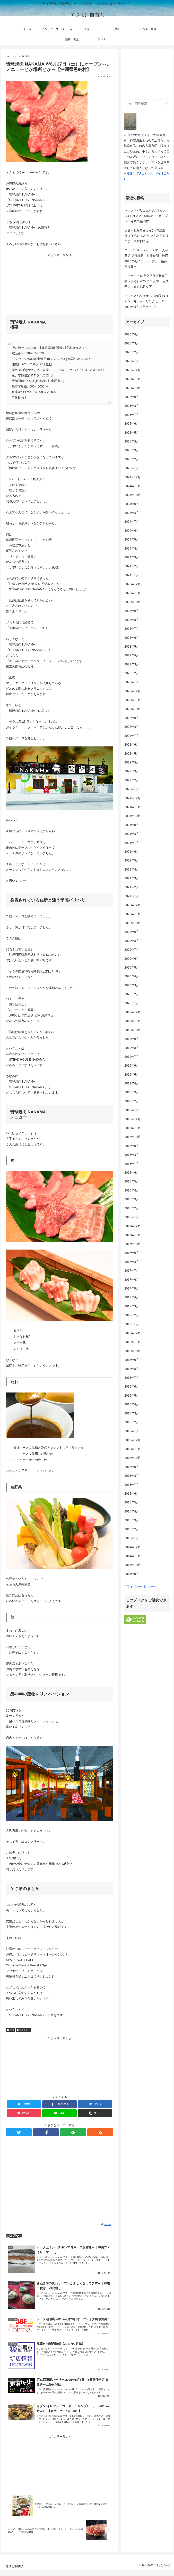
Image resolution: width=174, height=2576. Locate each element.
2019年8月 (131, 1048)
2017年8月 (131, 1261)
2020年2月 (131, 994)
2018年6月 (131, 1172)
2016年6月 (131, 1386)
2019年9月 (131, 1039)
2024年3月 (131, 557)
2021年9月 (131, 825)
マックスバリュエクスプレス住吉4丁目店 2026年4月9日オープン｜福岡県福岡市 (146, 216)
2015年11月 (132, 1449)
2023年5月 (131, 646)
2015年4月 (131, 1511)
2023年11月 (132, 593)
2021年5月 (131, 860)
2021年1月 (131, 896)
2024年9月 (131, 504)
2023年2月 (131, 673)
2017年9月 (131, 1252)
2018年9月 (131, 1146)
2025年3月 (131, 450)
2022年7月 (131, 735)
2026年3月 (131, 343)
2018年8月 (131, 1154)
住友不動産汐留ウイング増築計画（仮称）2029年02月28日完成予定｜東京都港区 (146, 236)
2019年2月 (131, 1101)
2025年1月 (131, 468)
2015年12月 (132, 1440)
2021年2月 (131, 887)
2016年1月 (131, 1431)
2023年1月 (131, 682)
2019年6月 (131, 1065)
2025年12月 (132, 370)
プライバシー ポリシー (139, 1586)
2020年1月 (131, 1003)
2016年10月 (132, 1351)
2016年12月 (132, 1333)
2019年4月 (131, 1083)
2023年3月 (131, 664)
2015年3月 (131, 1520)
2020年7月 (131, 949)
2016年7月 (131, 1377)
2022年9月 (131, 718)
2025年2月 (131, 459)
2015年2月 (131, 1529)
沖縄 (10, 2030)
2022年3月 (131, 771)
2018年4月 (131, 1190)
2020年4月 (131, 976)
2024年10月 (132, 495)
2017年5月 (131, 1288)
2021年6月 (131, 851)
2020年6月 (131, 958)
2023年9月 (131, 611)
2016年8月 (131, 1369)
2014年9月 (131, 1574)
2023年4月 (131, 655)
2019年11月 (132, 1021)
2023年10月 (132, 602)
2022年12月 (132, 691)
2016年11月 (132, 1342)
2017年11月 (132, 1235)
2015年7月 (131, 1484)
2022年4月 (131, 762)
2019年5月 (131, 1074)
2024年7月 (131, 521)
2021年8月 (131, 833)
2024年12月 (132, 477)
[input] (147, 103)
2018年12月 (132, 1119)
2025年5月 (131, 432)
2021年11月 (132, 807)
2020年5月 (131, 967)
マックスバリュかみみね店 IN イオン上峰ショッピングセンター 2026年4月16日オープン (146, 301)
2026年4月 (131, 334)
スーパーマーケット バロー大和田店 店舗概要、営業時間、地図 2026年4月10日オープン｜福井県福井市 (146, 259)
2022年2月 (131, 780)
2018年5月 (131, 1181)
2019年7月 (131, 1056)
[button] (167, 103)
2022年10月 (132, 709)
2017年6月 (131, 1279)
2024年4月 (131, 548)
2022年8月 (131, 726)
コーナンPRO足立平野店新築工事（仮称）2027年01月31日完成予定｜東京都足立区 (146, 281)
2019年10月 (132, 1030)
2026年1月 (131, 361)
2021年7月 (131, 842)
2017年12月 (132, 1226)
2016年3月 (131, 1413)
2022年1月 (131, 789)
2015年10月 (132, 1458)
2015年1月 (131, 1538)
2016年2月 (131, 1422)
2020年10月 (132, 923)
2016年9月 (131, 1360)
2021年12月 (132, 798)
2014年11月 (132, 1556)
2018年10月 (132, 1137)
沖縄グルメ (23, 2030)
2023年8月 (131, 620)
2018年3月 (131, 1199)
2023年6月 (131, 637)
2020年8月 (131, 941)
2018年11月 (132, 1128)
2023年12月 (132, 584)
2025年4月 (131, 441)
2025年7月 (131, 414)
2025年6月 (131, 423)
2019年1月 (131, 1110)
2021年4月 (131, 869)
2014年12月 (132, 1547)
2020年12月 (132, 905)
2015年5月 (131, 1502)
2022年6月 (131, 744)
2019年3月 (131, 1092)
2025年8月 (131, 405)
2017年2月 (131, 1315)
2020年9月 (131, 931)
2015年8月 (131, 1475)
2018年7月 (131, 1163)
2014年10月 (132, 1565)
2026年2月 (131, 352)
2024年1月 (131, 575)
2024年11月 (132, 486)
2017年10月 (132, 1244)
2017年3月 (131, 1306)
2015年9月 (131, 1467)
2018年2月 (131, 1208)
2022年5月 (131, 753)
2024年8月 (131, 512)
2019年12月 (132, 1012)
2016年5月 (131, 1395)
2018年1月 (131, 1217)
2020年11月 (132, 914)
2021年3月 (131, 878)
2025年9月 (131, 397)
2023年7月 (131, 628)
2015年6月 (131, 1493)
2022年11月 (132, 700)
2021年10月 (132, 816)
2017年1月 (131, 1324)
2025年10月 (132, 388)
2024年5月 (131, 539)
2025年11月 (132, 379)
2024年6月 (131, 530)
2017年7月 (131, 1270)
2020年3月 (131, 985)
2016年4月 (131, 1404)
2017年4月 (131, 1297)
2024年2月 (131, 566)
